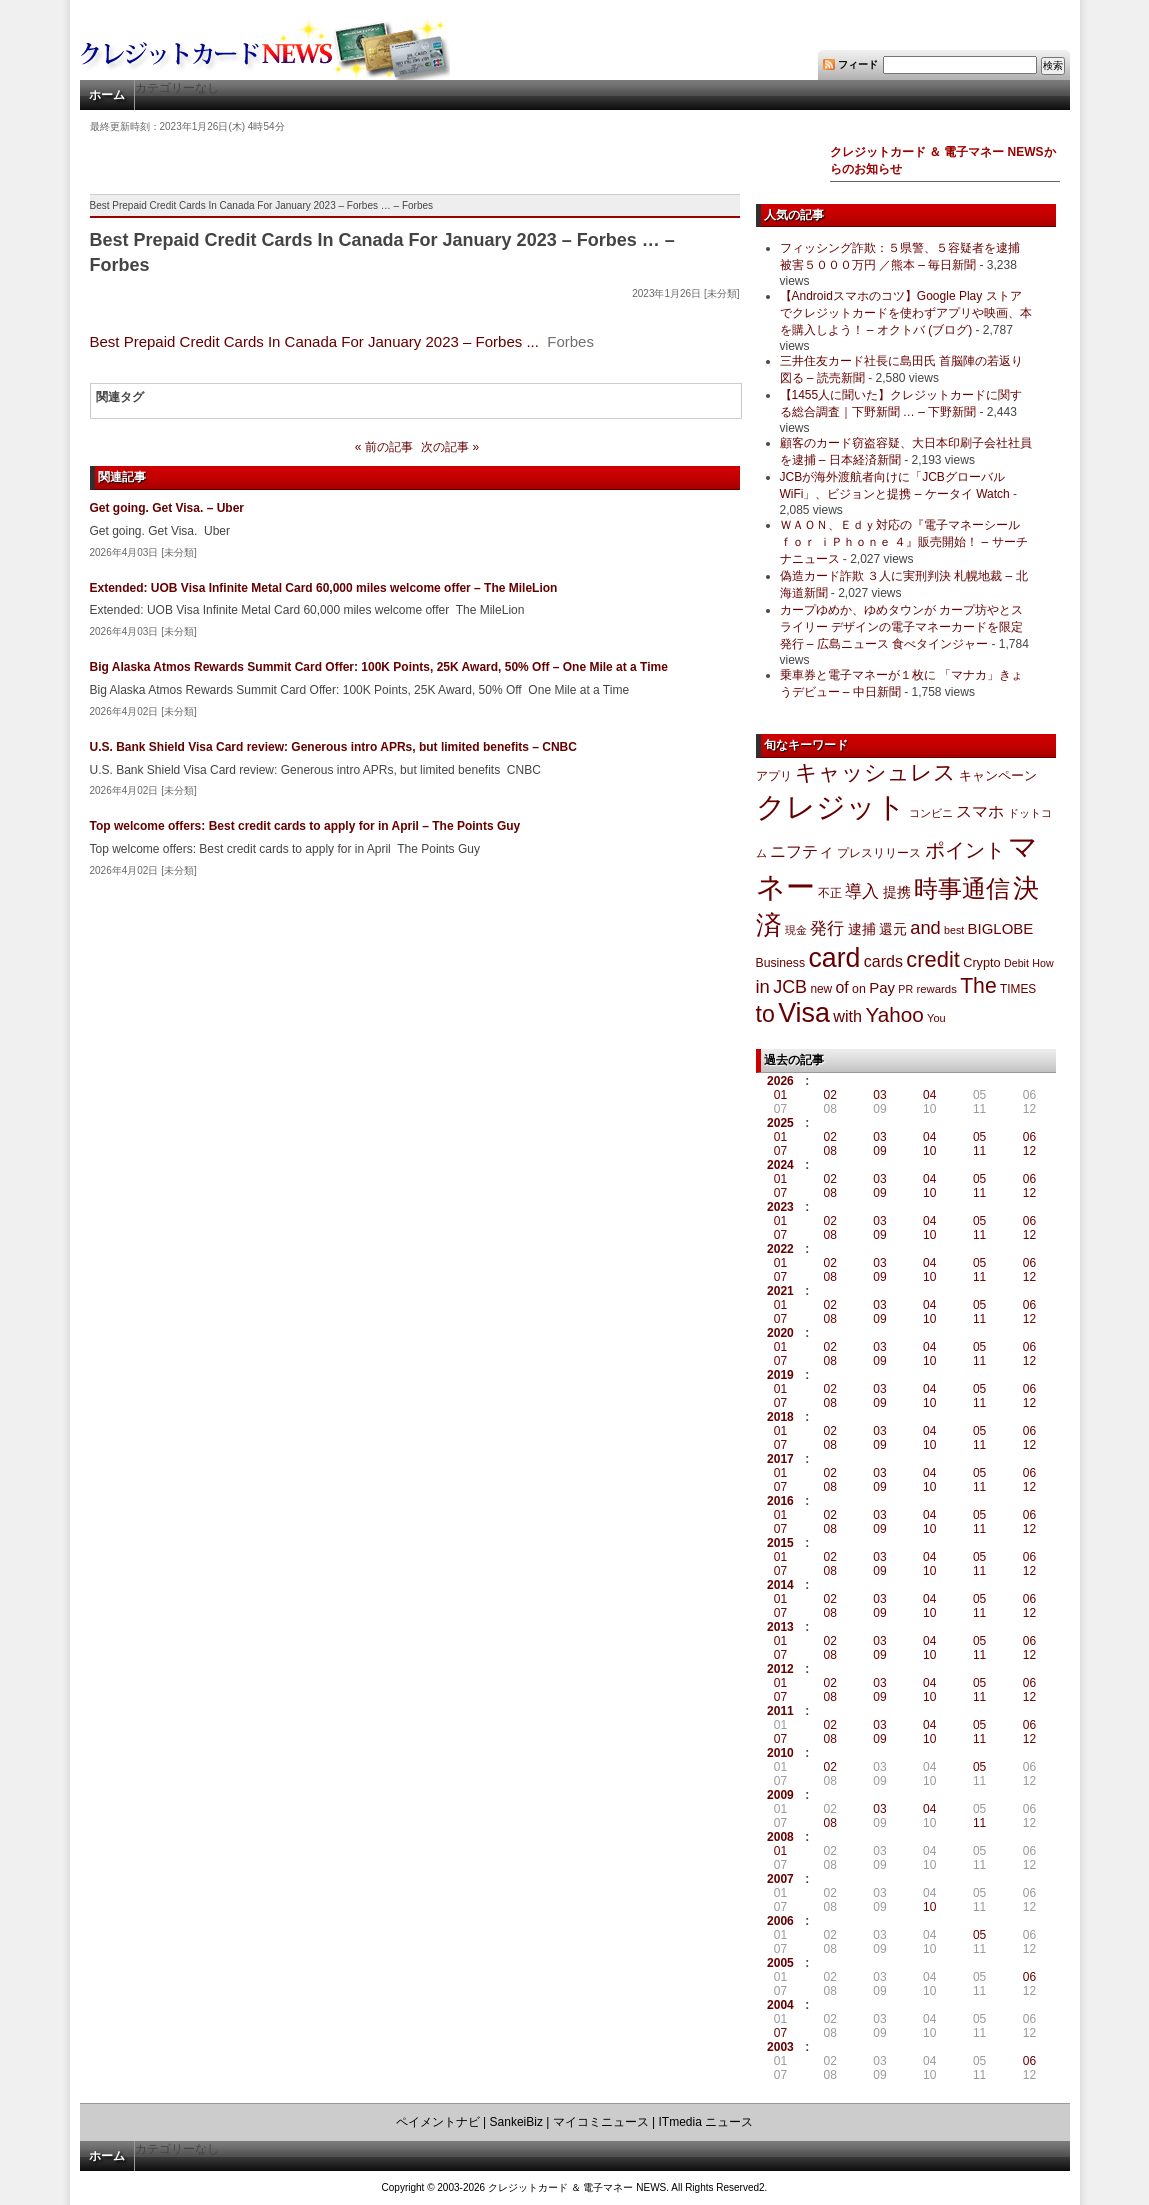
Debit (1016, 963)
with (847, 1016)
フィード (858, 64)
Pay (882, 987)
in (763, 986)
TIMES (1018, 989)
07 (780, 1151)
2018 (780, 1417)
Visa (804, 1013)
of (841, 987)
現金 (796, 930)
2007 (780, 1879)
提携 (897, 892)
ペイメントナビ (438, 2122)
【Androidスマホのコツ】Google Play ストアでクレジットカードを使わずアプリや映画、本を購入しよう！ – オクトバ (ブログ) (906, 313)
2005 (780, 1963)
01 (780, 1095)
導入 (862, 891)
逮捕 (862, 929)
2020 (780, 1333)
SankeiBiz (516, 2122)
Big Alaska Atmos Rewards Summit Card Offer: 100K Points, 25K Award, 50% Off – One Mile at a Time (379, 667)
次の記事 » (450, 447)
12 (1029, 1151)
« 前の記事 (384, 447)
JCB (790, 987)
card (834, 958)
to (765, 1014)
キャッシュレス (875, 772)
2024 (780, 1165)
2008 (780, 1837)
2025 (780, 1123)
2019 (780, 1375)
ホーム (107, 95)
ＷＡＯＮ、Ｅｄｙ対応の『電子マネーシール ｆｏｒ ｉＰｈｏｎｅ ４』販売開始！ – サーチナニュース (904, 542)
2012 (780, 1669)
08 (830, 1151)
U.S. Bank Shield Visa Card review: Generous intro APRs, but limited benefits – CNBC (333, 747)
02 (830, 1095)
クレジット (831, 807)
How (1042, 963)
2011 (780, 1711)
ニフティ (802, 851)
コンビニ (931, 813)
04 (929, 1095)
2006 (780, 1921)
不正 (830, 893)
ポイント (965, 850)
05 (979, 1137)
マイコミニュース (601, 2122)
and (925, 927)
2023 (780, 1207)
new (821, 989)
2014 (780, 1585)
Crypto (982, 962)
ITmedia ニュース (706, 2122)
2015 (780, 1543)
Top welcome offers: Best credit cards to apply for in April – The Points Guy (305, 826)
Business (781, 963)
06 (1029, 1137)
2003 (780, 2047)
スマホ (980, 811)
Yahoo (894, 1014)
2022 (780, 1249)
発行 (827, 928)
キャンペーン (998, 776)
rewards (936, 989)
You (936, 1018)
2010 (780, 1753)
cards (883, 961)
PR (905, 989)
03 (879, 1095)
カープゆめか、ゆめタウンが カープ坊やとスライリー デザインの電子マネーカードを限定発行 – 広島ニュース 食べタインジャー (901, 627)
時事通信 (962, 888)
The (978, 985)
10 (929, 1151)
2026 (780, 1081)
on (859, 989)
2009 (780, 1795)
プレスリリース (879, 852)
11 (979, 1151)
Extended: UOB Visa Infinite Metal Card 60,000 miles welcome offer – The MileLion (324, 588)
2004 (780, 2005)
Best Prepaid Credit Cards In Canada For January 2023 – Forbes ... (314, 341)
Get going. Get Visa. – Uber (167, 508)
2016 (780, 1501)
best (954, 930)
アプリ (774, 776)
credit (933, 959)
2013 (780, 1627)
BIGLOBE (1001, 928)
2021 (780, 1291)
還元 (893, 929)
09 (879, 1151)
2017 (780, 1459)
